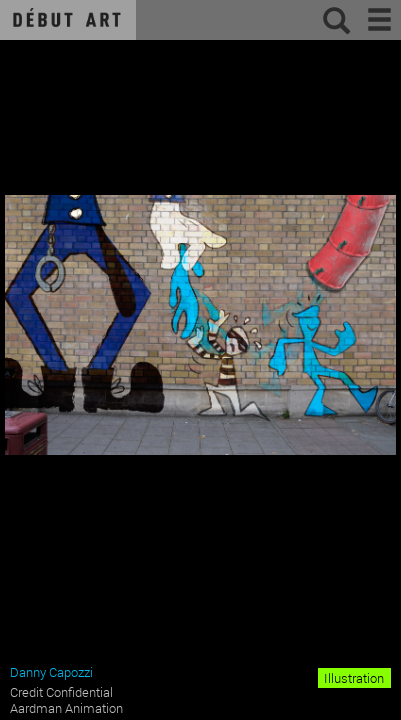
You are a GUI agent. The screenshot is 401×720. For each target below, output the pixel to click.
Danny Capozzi (51, 672)
